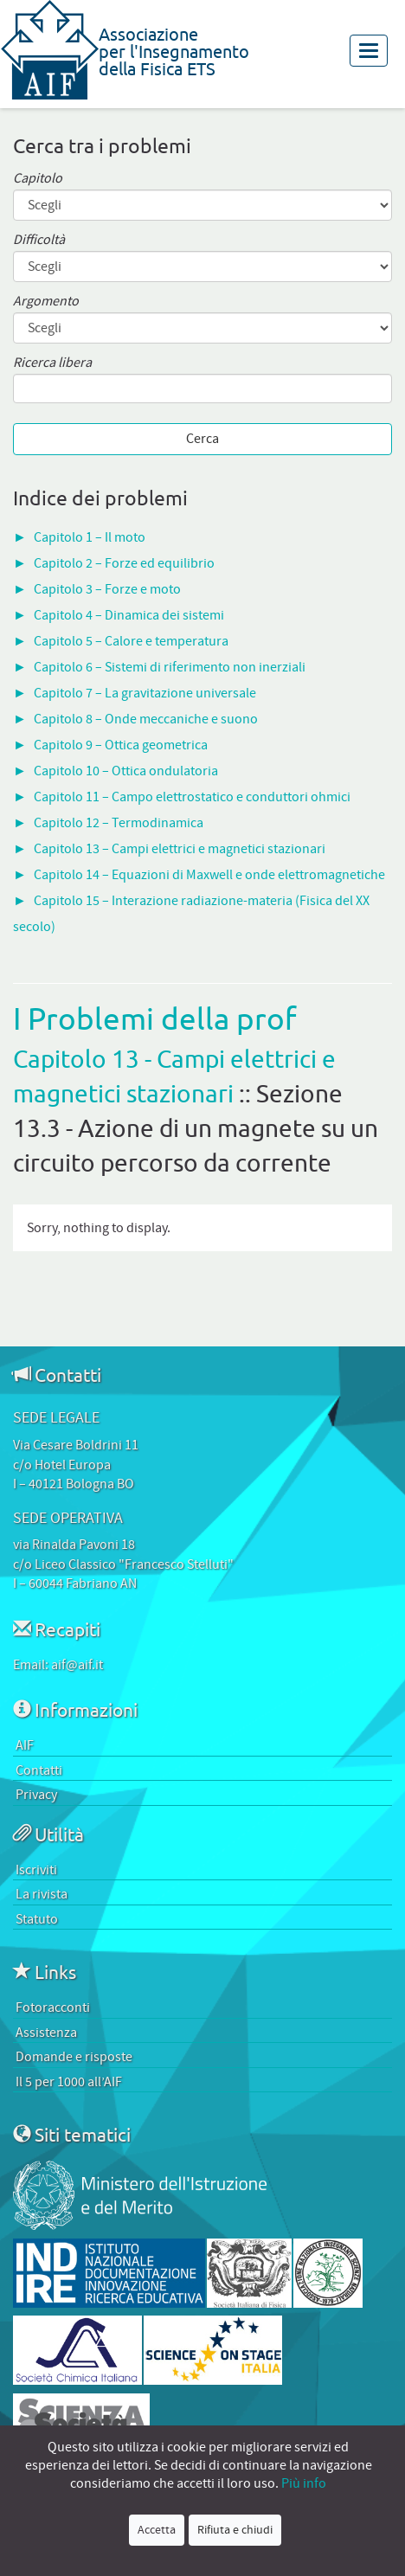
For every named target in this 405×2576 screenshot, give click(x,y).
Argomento (46, 301)
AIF (25, 1745)
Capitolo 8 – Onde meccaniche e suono (146, 719)
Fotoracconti (53, 2007)
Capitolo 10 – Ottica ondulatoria (126, 771)
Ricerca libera (52, 363)
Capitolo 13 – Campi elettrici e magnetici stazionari (179, 849)
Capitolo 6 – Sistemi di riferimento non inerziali (169, 667)
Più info (303, 2483)
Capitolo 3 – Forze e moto (107, 589)
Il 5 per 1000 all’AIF (69, 2082)
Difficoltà (39, 240)
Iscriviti (36, 1870)
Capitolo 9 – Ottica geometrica (121, 745)
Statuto (37, 1919)
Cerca (202, 438)
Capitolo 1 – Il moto (89, 537)
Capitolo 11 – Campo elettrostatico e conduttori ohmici (192, 797)
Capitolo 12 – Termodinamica (118, 823)
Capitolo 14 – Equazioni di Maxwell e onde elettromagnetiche (209, 874)
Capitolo (37, 178)
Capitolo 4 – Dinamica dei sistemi (129, 615)
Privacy (36, 1794)
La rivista (42, 1894)
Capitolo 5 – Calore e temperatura (131, 641)
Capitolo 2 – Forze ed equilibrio (124, 563)
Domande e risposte (74, 2056)
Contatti (39, 1770)
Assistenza (46, 2032)
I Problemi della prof (155, 1018)
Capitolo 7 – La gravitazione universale (145, 693)
